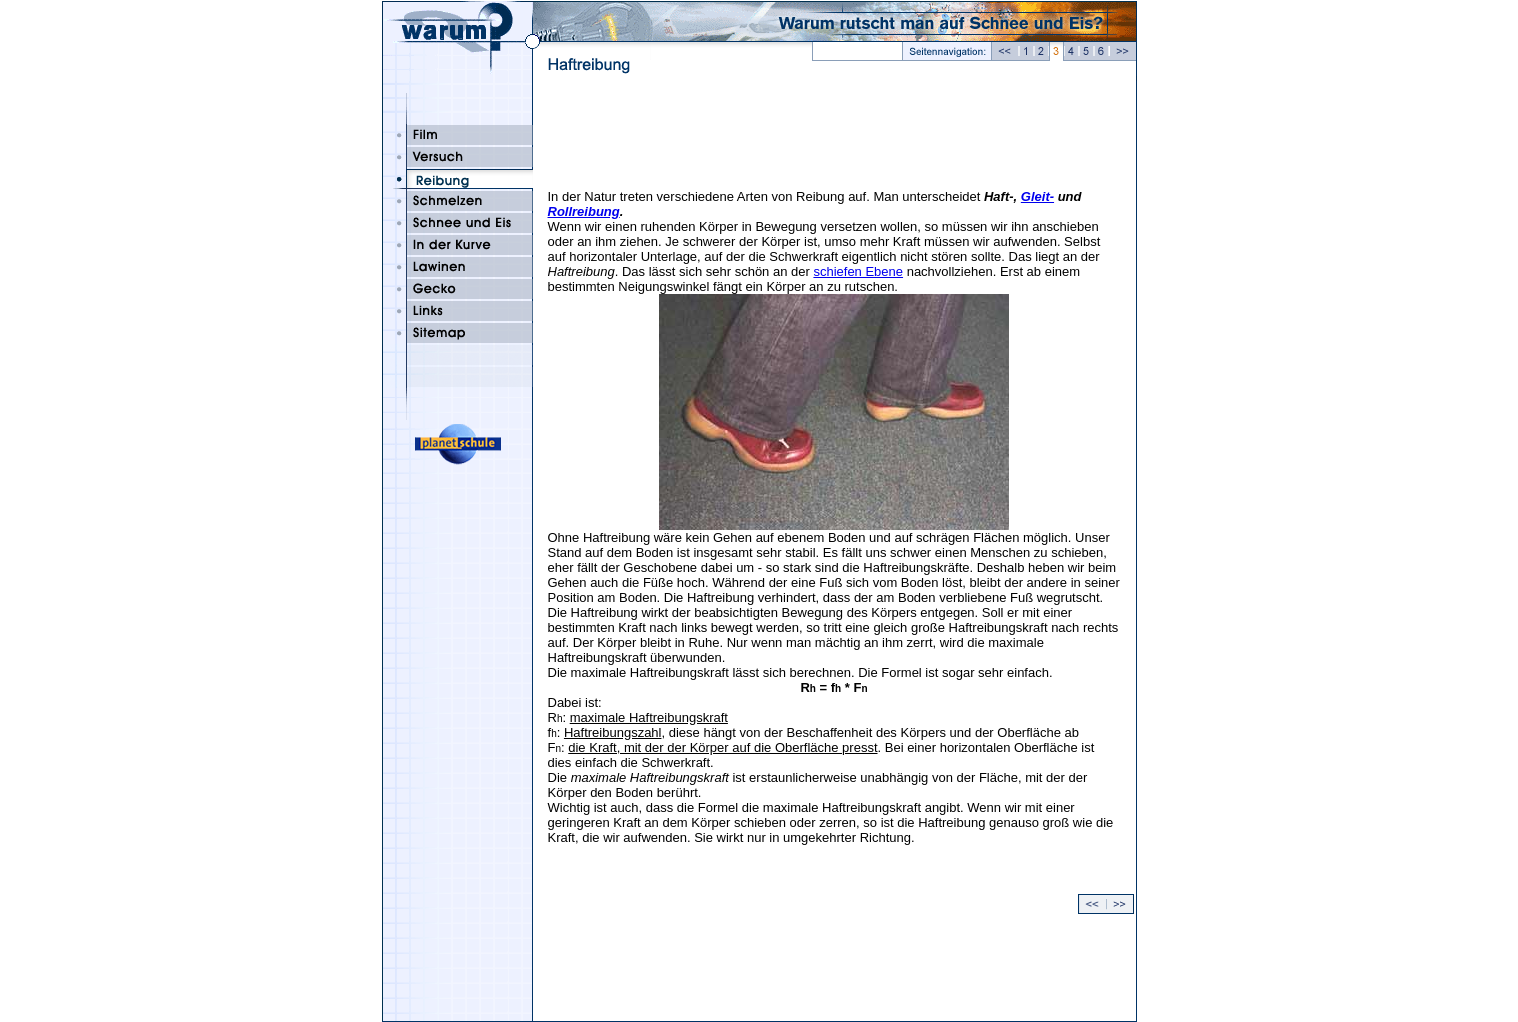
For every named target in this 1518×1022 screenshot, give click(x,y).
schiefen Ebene (858, 271)
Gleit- (1037, 196)
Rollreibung (584, 211)
